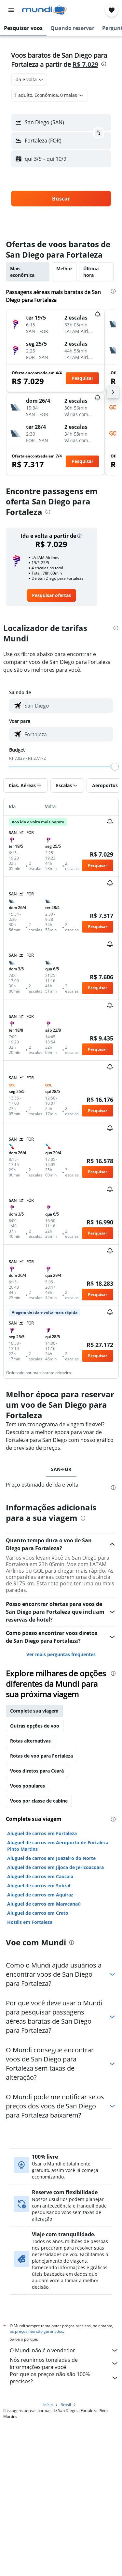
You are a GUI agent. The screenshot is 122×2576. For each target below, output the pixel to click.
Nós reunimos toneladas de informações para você (64, 2363)
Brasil (66, 2404)
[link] (51, 595)
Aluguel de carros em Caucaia (40, 1876)
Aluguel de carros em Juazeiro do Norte (51, 1858)
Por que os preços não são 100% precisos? (64, 2378)
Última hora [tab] (91, 271)
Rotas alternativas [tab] (30, 1741)
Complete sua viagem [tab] (34, 1711)
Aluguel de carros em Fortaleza (42, 1833)
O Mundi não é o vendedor (64, 2350)
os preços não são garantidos (36, 2331)
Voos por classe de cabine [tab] (39, 1801)
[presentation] (104, 64)
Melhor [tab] (64, 268)
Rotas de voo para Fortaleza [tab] (41, 1756)
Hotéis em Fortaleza (29, 1922)
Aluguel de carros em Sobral (38, 1885)
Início (48, 2404)
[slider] (115, 767)
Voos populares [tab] (27, 1786)
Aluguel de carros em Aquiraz (40, 1895)
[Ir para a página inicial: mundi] (44, 10)
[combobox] (29, 79)
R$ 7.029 (85, 64)
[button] (11, 10)
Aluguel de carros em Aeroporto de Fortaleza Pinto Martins (57, 1845)
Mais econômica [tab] (22, 271)
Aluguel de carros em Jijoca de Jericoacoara (55, 1867)
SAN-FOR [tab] (61, 1469)
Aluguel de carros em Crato (37, 1913)
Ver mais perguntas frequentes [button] (61, 1654)
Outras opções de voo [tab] (34, 1726)
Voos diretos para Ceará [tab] (37, 1771)
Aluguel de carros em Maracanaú (44, 1904)
